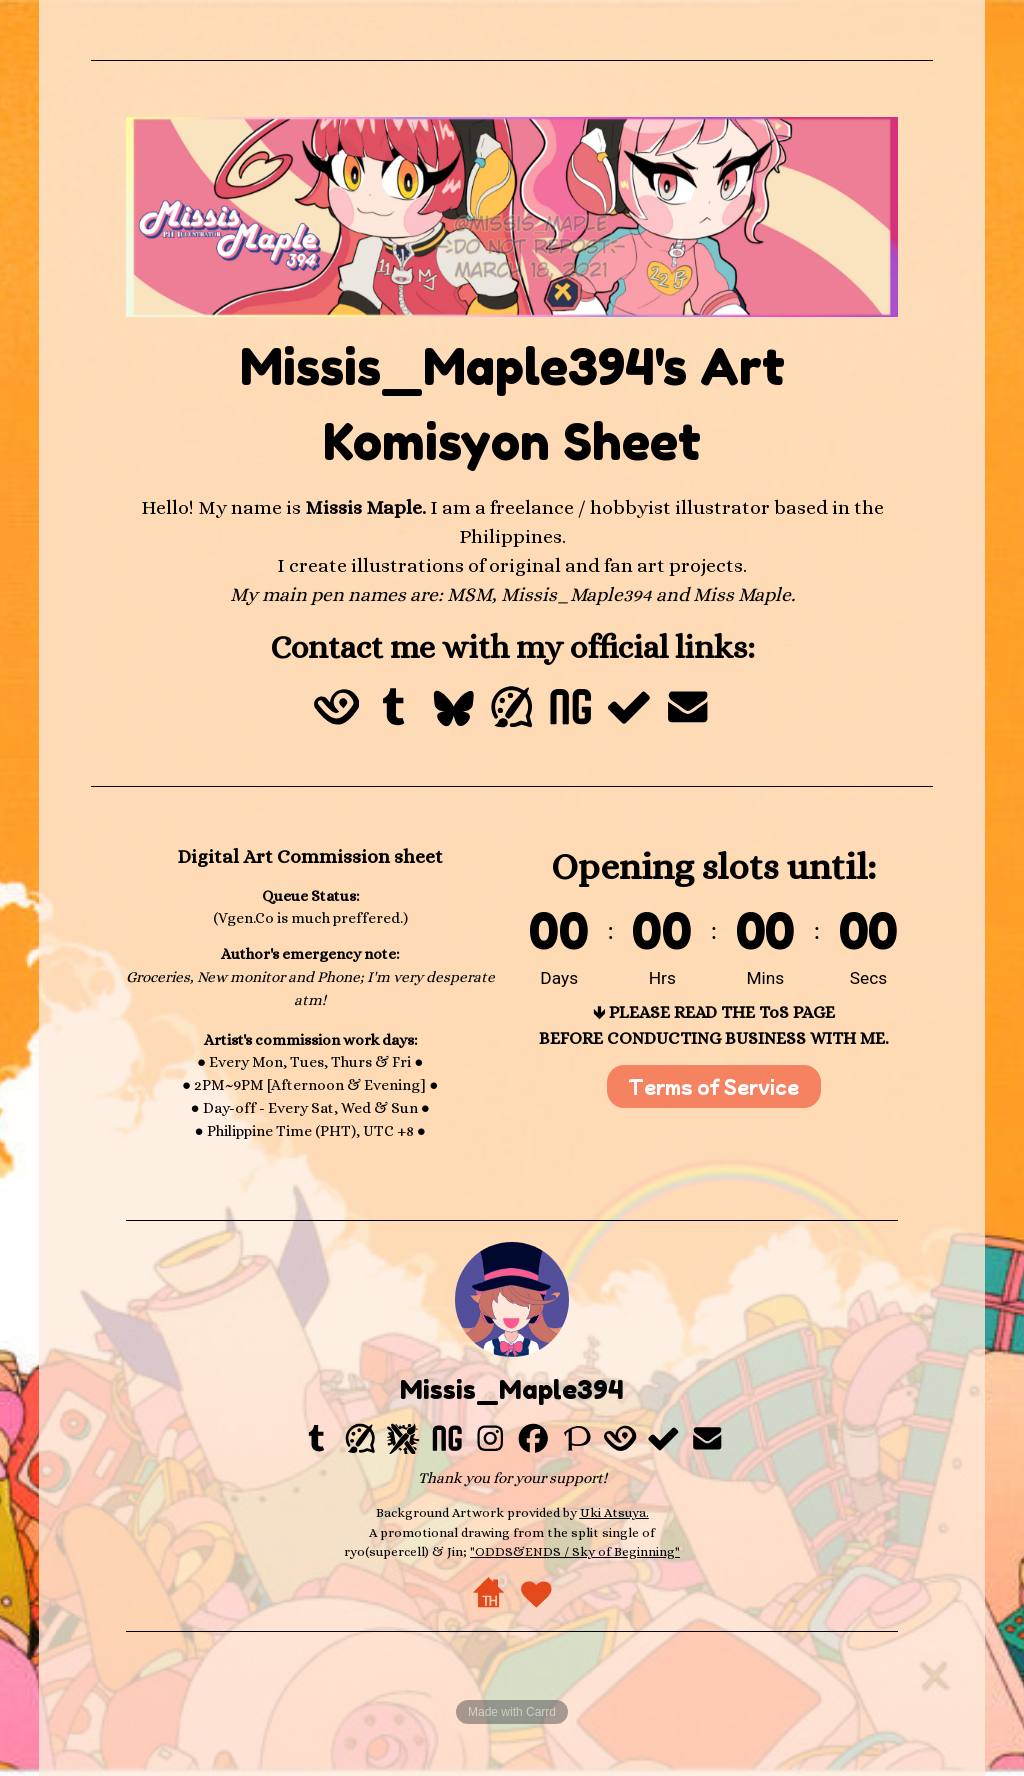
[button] (337, 707)
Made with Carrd (512, 1712)
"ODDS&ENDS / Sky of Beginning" (575, 1551)
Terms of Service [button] (713, 1086)
